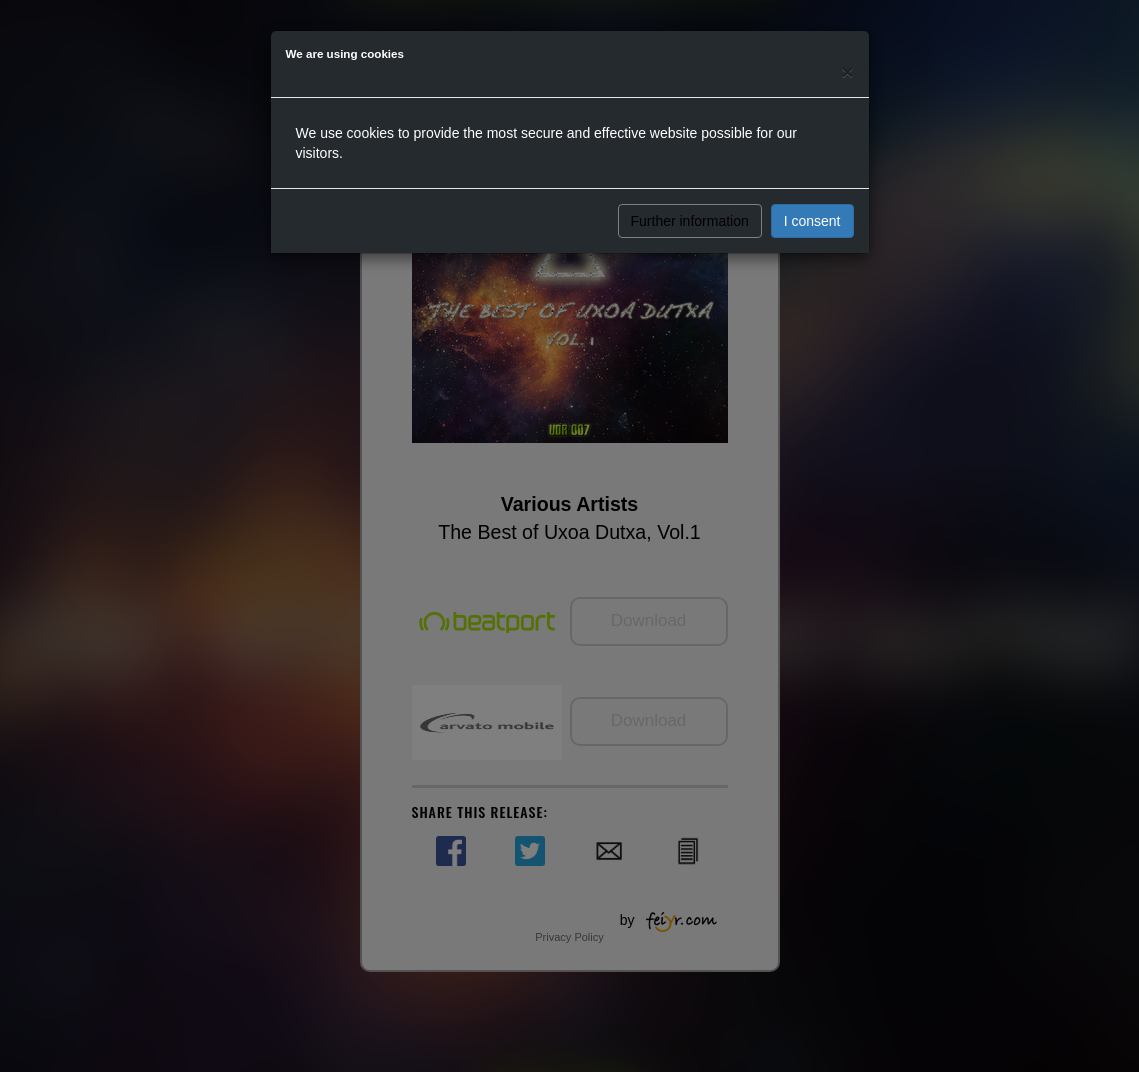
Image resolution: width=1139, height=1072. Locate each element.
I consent (812, 221)
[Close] (847, 71)
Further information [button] (690, 221)
